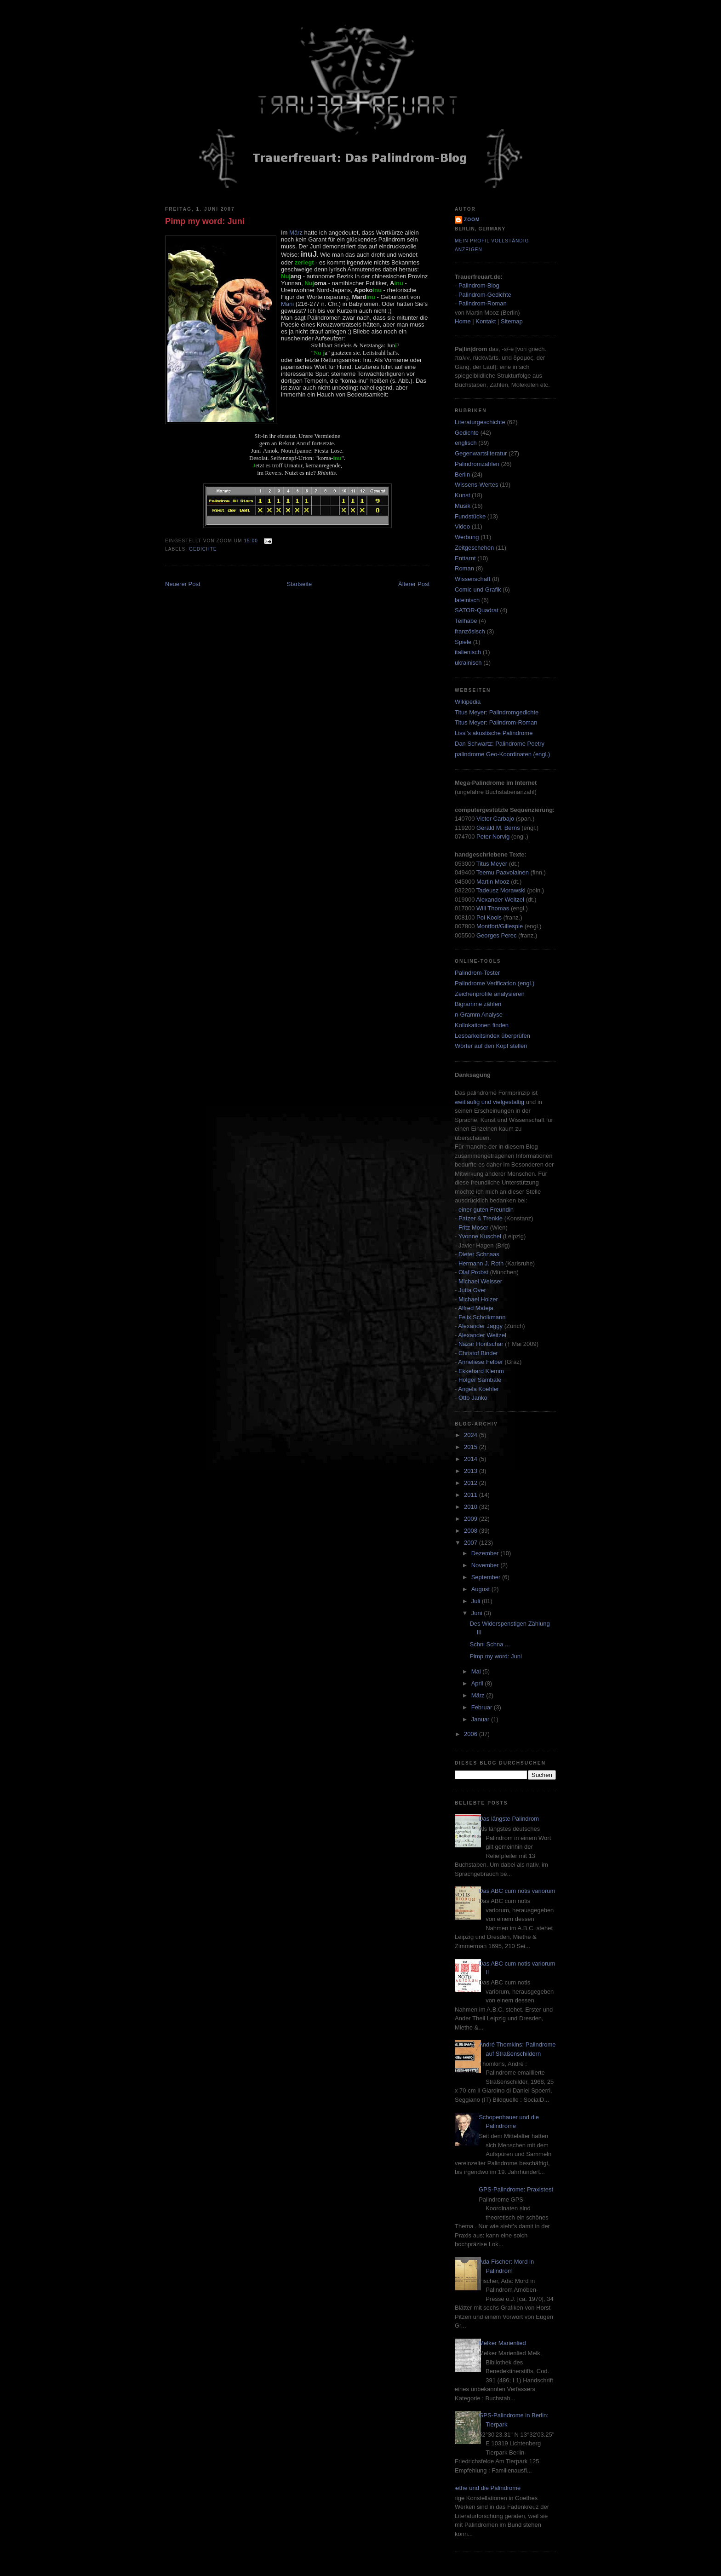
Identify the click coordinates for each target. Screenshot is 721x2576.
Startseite (299, 584)
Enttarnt (465, 558)
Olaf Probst (473, 1272)
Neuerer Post (182, 584)
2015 (471, 1446)
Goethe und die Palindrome (484, 2487)
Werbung (467, 537)
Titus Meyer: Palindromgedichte (496, 712)
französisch (470, 631)
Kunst (462, 495)
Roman (464, 568)
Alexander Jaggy (480, 1325)
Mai (477, 1671)
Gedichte (203, 549)
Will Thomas (493, 908)
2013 (471, 1470)
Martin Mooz (492, 881)
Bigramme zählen (478, 1003)
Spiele (463, 641)
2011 (471, 1494)
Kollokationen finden (482, 1025)
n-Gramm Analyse (479, 1014)
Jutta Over (472, 1290)
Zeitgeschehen (474, 547)
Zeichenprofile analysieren (490, 993)
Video (462, 526)
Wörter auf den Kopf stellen (491, 1045)
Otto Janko (472, 1397)
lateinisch (467, 600)
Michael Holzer (478, 1299)
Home (463, 321)
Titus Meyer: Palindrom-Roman (496, 722)
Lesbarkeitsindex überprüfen (492, 1035)
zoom (472, 219)
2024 (471, 1435)
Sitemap (512, 321)
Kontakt (485, 321)
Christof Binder (478, 1353)
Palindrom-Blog (478, 285)
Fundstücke (470, 516)
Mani (287, 303)
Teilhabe (466, 620)
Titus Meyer (491, 863)
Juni (477, 1613)
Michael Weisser (480, 1281)
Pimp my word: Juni (205, 221)
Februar (482, 1707)
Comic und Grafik (478, 589)
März (296, 232)
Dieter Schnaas (478, 1254)
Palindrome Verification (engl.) (494, 983)
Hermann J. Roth (481, 1263)
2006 (471, 1734)
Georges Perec (496, 935)
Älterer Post (413, 584)
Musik (462, 505)
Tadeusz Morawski (501, 890)
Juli (476, 1601)
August (481, 1589)
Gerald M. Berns (498, 827)
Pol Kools (490, 917)
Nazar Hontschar (481, 1343)
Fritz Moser (473, 1227)
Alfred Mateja (475, 1308)
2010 (471, 1506)
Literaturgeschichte (480, 422)
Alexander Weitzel (500, 899)
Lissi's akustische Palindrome (493, 733)
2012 (471, 1482)
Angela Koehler (478, 1389)
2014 (471, 1458)
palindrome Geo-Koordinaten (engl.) (502, 754)
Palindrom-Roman (482, 303)
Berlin (462, 474)
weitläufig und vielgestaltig (489, 1101)
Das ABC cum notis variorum (517, 1890)
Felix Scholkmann (482, 1317)
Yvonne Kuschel (479, 1236)
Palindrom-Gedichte (484, 294)
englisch (466, 442)
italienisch (468, 652)
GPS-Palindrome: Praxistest (516, 2189)
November (486, 1565)
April (478, 1683)
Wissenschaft (472, 578)
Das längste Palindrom (509, 1818)
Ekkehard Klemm (481, 1371)
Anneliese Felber (480, 1361)
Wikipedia (468, 701)
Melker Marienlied (502, 2343)
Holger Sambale (479, 1379)
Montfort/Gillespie (499, 926)
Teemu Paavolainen (502, 872)
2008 (471, 1530)
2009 (471, 1518)
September (486, 1577)
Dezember (486, 1553)
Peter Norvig (492, 836)
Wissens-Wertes (476, 484)
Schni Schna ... (489, 1644)
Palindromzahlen (477, 463)
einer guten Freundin (486, 1209)
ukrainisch (468, 662)
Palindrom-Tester (477, 972)
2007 (471, 1542)
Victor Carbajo (495, 818)
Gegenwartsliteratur (481, 453)
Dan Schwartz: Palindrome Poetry (499, 743)
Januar (481, 1719)
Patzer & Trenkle (480, 1218)
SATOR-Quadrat (476, 610)
